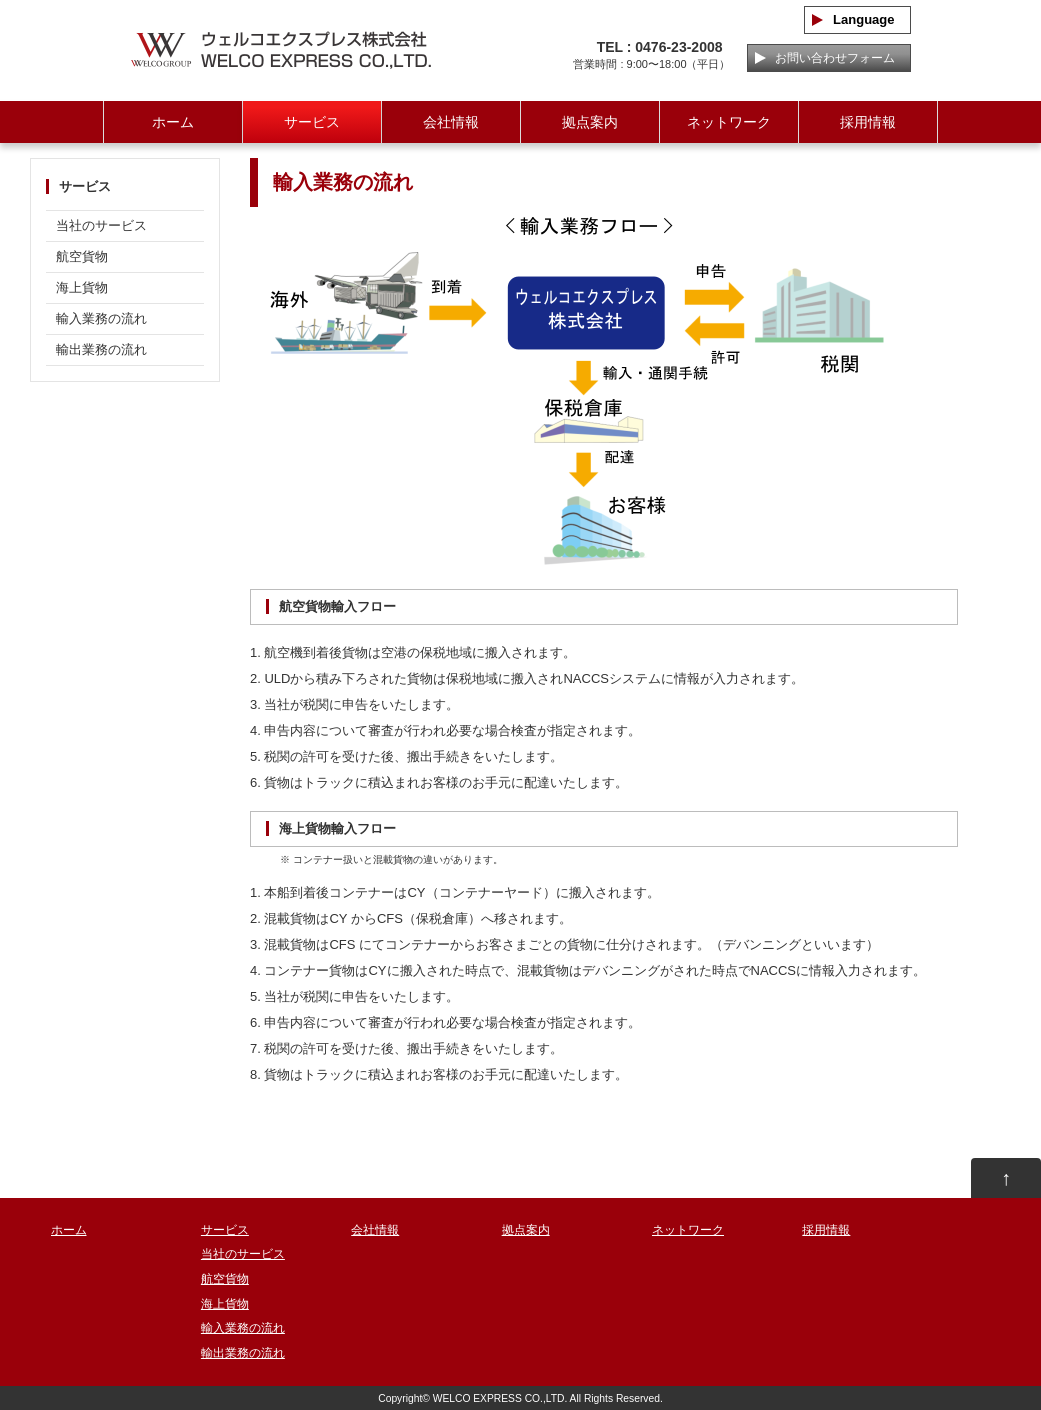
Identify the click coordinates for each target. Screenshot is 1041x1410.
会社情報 (451, 122)
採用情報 (868, 122)
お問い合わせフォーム (829, 58)
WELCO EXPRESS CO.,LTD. (500, 1398)
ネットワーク (729, 122)
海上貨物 (82, 287)
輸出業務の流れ (101, 349)
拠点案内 (590, 122)
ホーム (173, 122)
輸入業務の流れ (101, 318)
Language (857, 19)
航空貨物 (82, 256)
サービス (312, 122)
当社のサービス (101, 225)
